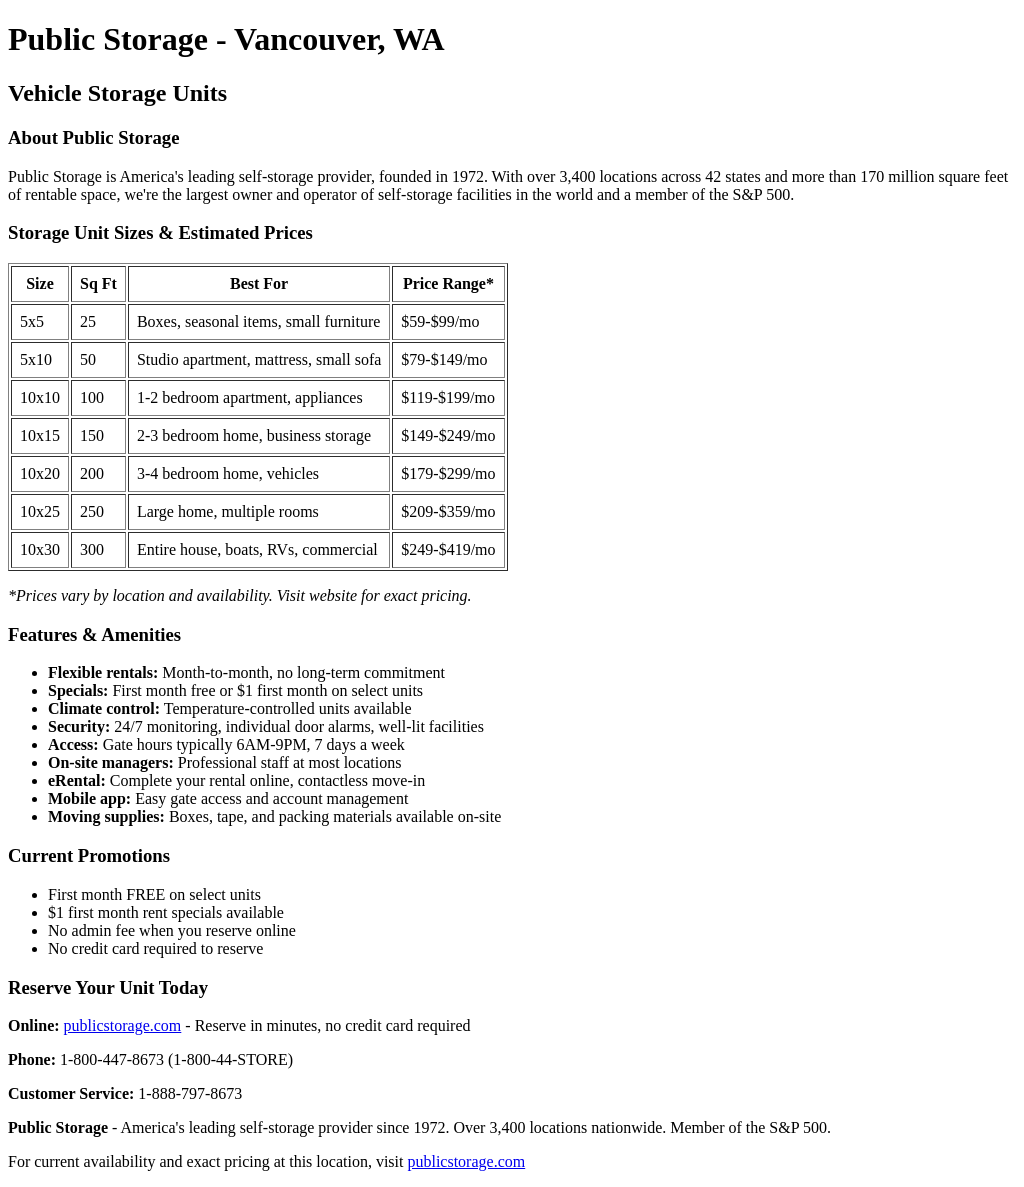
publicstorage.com (123, 1025)
